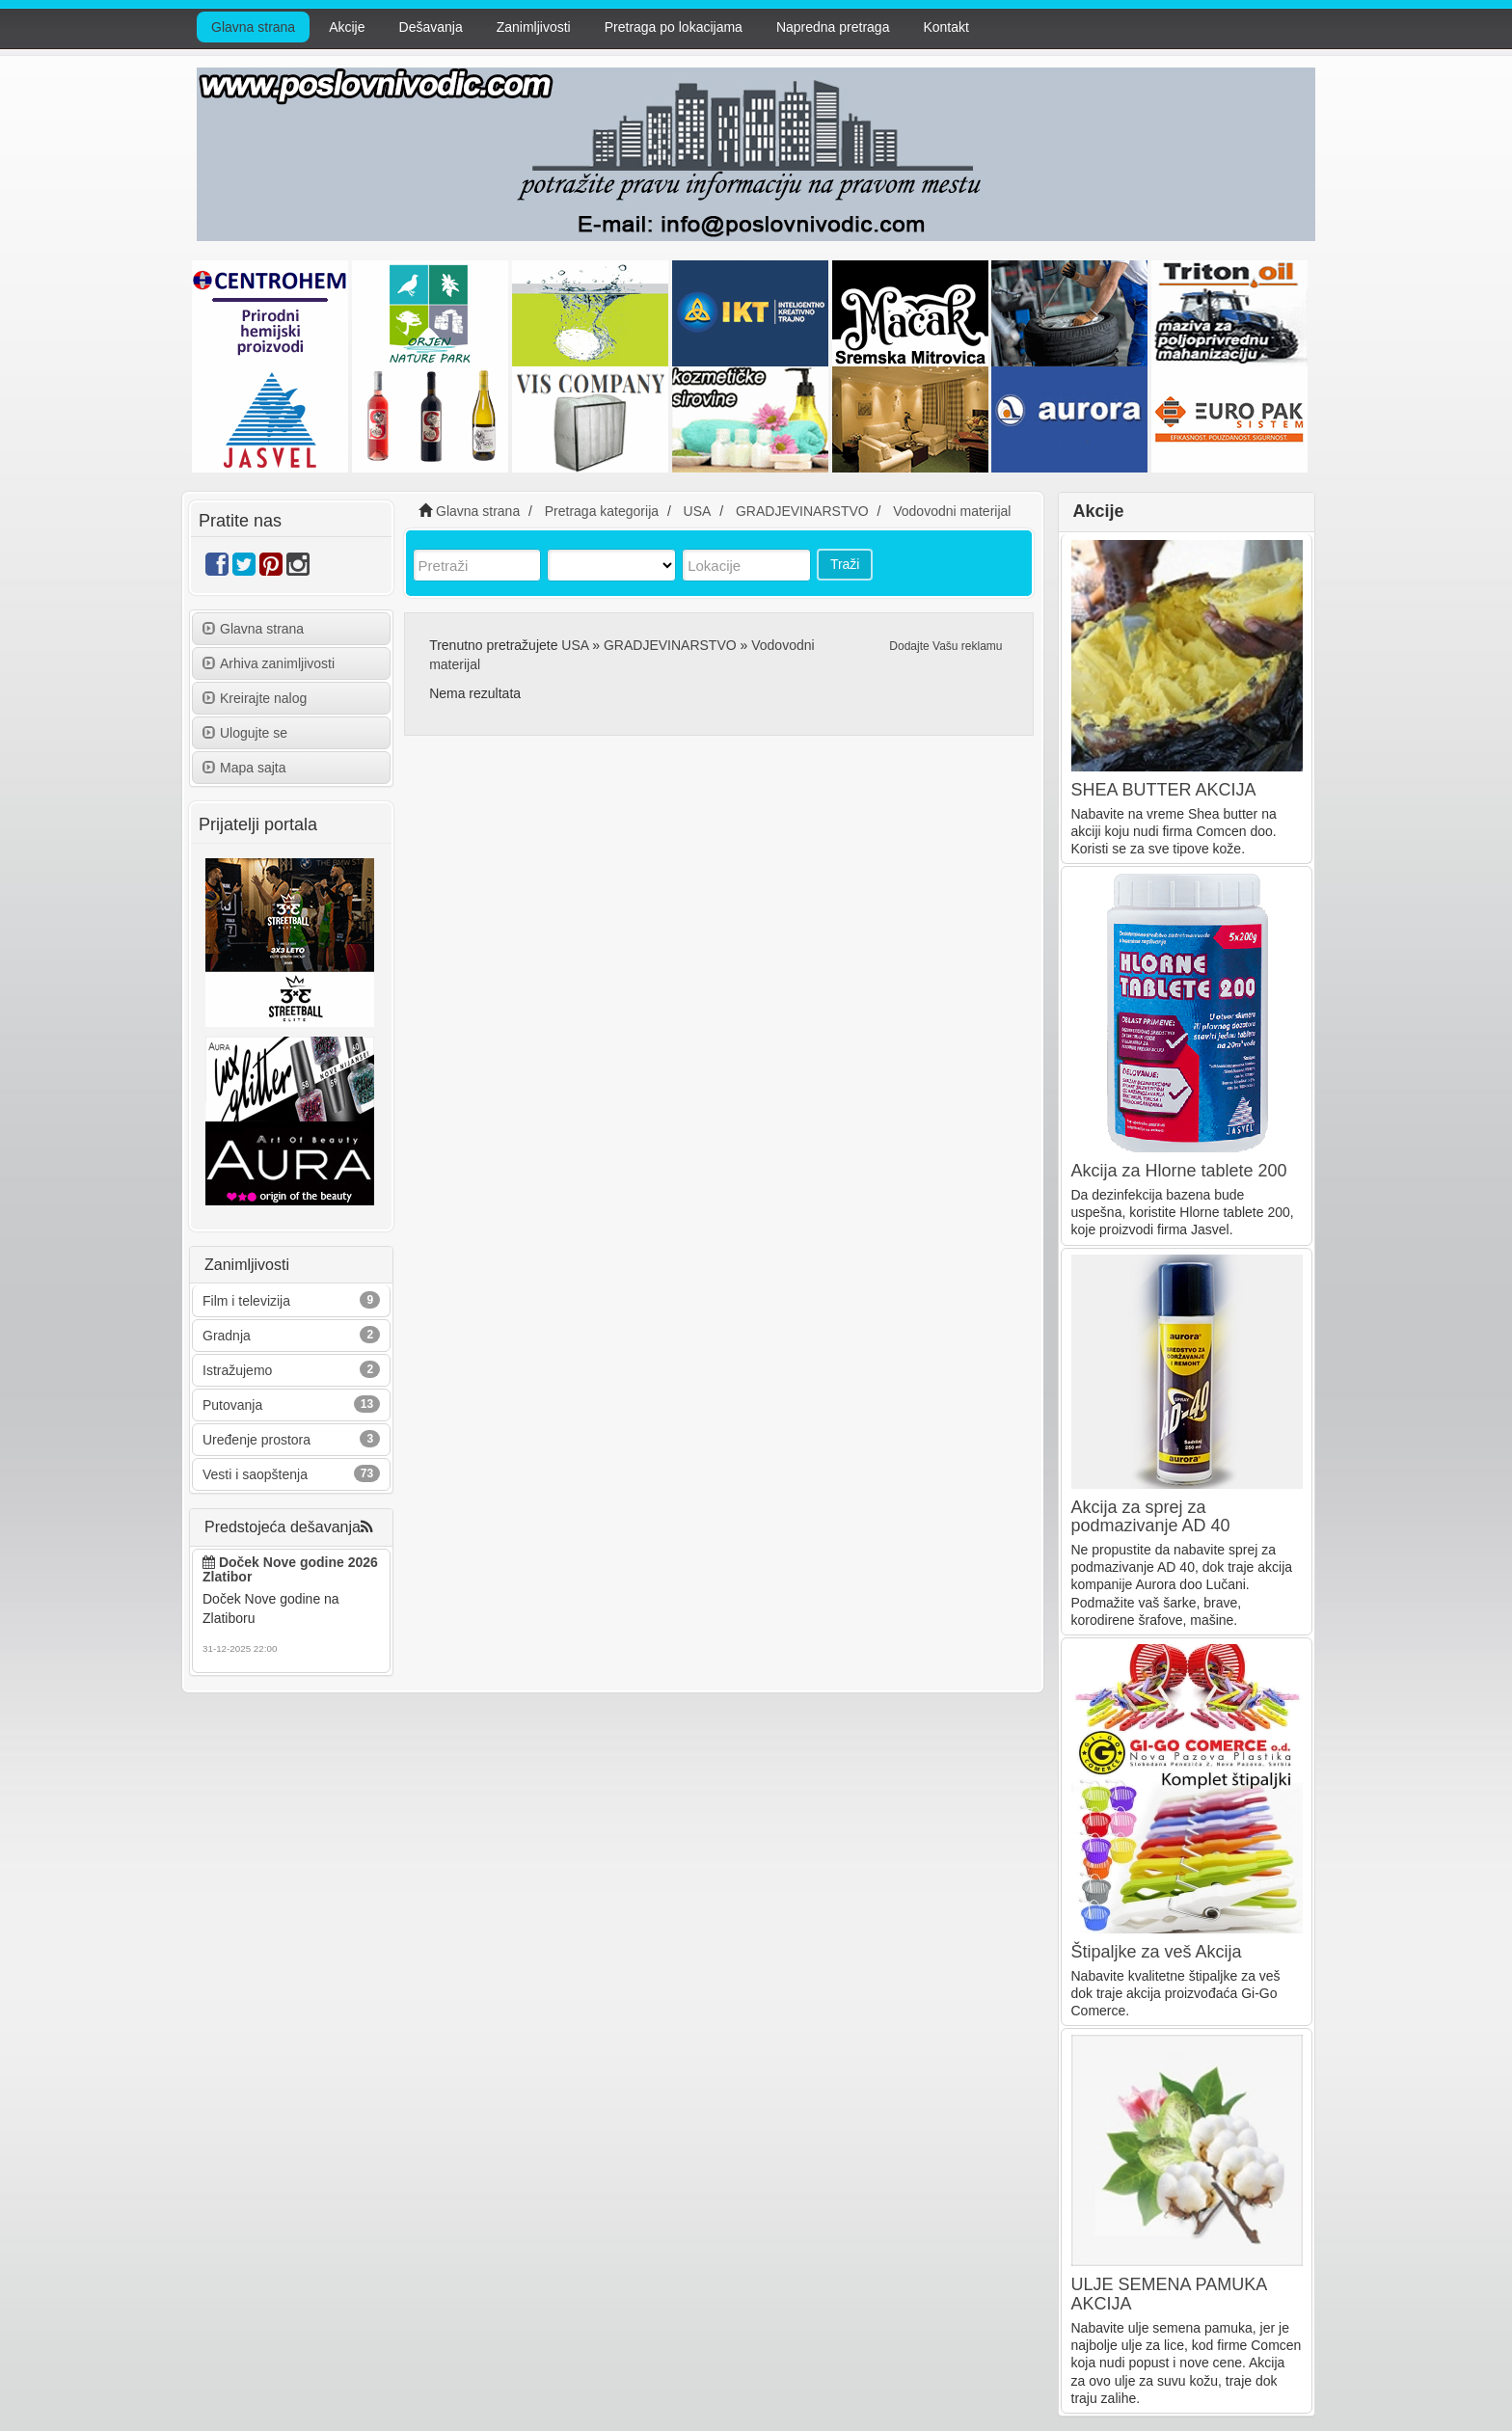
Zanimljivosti (534, 27)
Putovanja (232, 1405)
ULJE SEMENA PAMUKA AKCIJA (1169, 2294)
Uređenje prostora (256, 1439)
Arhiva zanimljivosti (268, 663)
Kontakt (945, 27)
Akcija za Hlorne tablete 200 (1179, 1170)
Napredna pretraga (833, 27)
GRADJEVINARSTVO (670, 645)
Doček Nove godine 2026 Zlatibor (290, 1569)
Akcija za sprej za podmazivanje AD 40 (1150, 1517)
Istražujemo (237, 1370)
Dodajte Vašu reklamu (945, 646)
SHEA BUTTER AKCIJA (1163, 789)
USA (574, 645)
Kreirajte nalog (254, 698)
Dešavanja (431, 27)
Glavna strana (253, 27)
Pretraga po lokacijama (673, 27)
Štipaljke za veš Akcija (1156, 1951)
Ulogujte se (244, 733)
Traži (845, 564)
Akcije (346, 27)
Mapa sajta (243, 767)
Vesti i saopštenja (255, 1474)
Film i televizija (246, 1301)
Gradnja (226, 1335)
